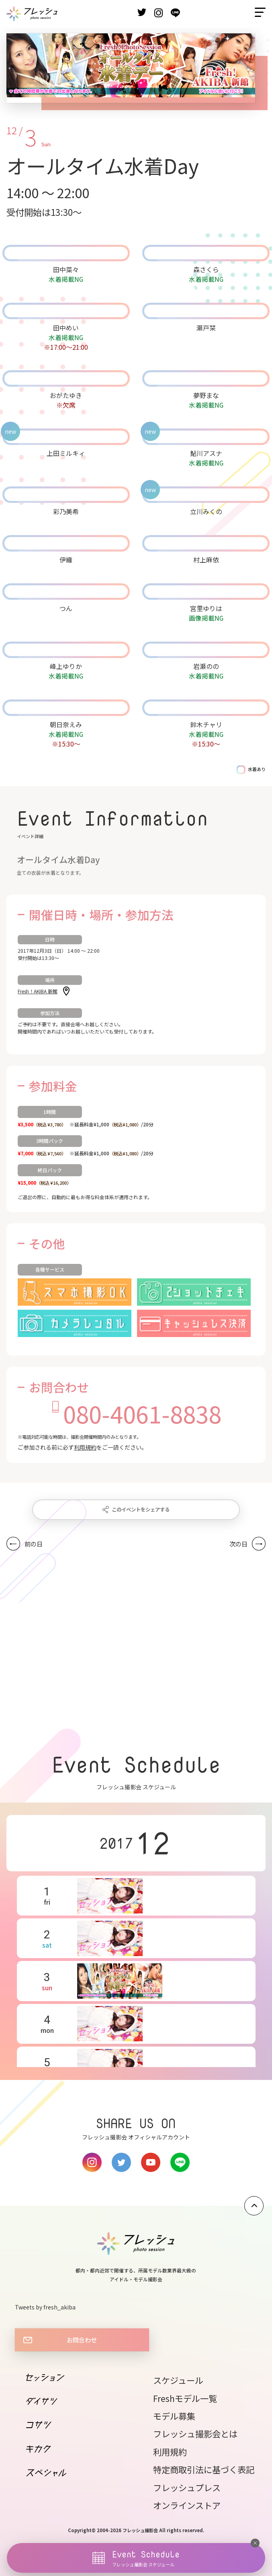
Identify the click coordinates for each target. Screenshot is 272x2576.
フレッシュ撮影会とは (195, 2433)
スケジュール (178, 2380)
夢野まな (206, 395)
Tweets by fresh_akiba (45, 2307)
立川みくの (206, 511)
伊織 (65, 559)
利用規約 (85, 1447)
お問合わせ (82, 2339)
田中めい (66, 327)
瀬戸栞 (206, 327)
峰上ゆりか (66, 666)
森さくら (206, 269)
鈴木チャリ (206, 724)
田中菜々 (66, 269)
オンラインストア (187, 2505)
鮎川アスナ (206, 453)
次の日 (238, 1543)
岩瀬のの (206, 666)
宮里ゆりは (206, 608)
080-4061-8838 (142, 1413)
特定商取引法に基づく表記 (203, 2469)
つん (65, 608)
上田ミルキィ (66, 453)
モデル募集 (174, 2416)
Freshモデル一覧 (185, 2398)
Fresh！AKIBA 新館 (37, 991)
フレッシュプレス (187, 2487)
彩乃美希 (66, 511)
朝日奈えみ (66, 724)
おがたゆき (66, 395)
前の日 (34, 1543)
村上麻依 (206, 559)
